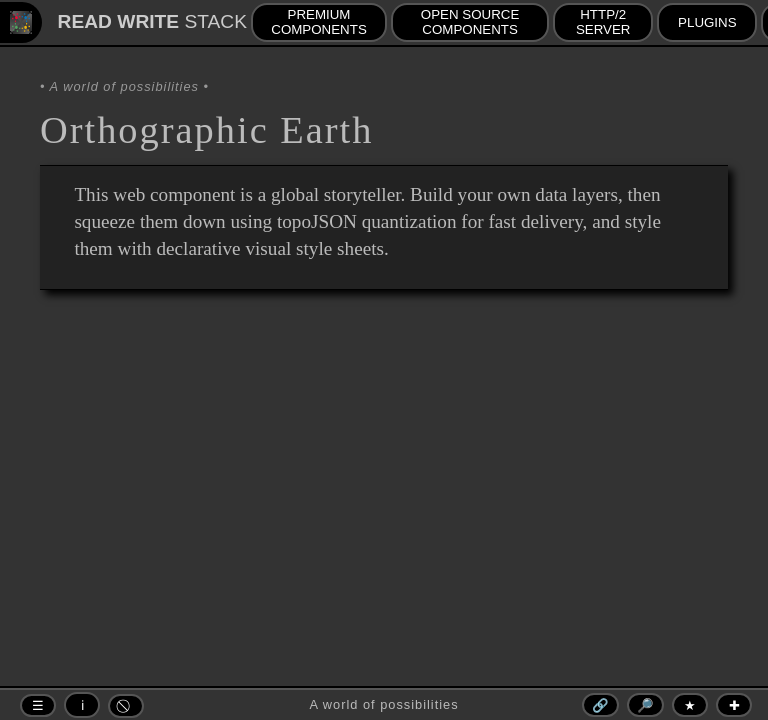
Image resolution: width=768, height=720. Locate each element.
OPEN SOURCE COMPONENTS (470, 22)
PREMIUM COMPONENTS (319, 22)
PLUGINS (707, 22)
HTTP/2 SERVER (603, 22)
